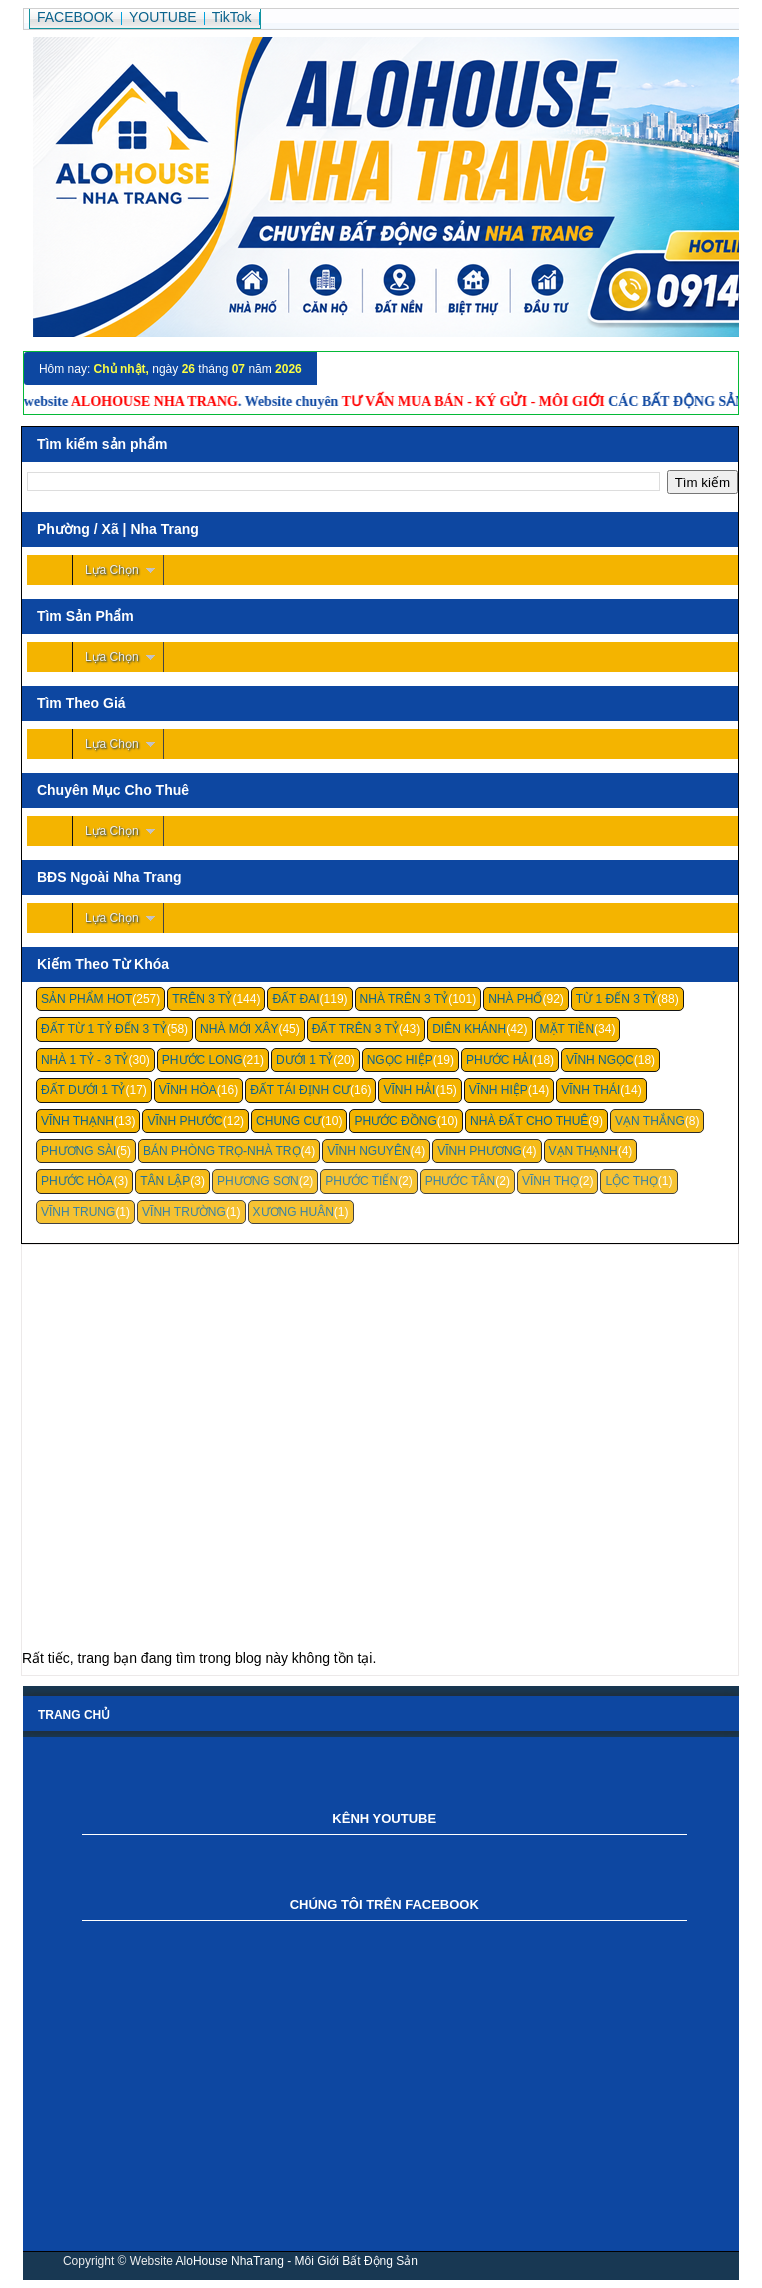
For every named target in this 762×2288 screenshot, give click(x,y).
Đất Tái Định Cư (300, 1090)
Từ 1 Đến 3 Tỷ (616, 999)
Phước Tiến (361, 1181)
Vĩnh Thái (590, 1090)
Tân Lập (165, 1181)
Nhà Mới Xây (239, 1029)
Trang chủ (74, 1715)
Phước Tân (460, 1181)
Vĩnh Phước (184, 1121)
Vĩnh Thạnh (77, 1121)
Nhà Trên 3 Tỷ (404, 999)
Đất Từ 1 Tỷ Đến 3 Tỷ (104, 1029)
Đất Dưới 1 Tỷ (83, 1090)
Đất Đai (295, 999)
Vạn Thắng (650, 1121)
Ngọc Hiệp (400, 1060)
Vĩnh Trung (78, 1212)
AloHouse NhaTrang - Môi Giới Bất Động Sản (297, 2261)
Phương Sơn (258, 1181)
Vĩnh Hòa (188, 1090)
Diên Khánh (469, 1029)
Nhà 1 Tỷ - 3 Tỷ (85, 1060)
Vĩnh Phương (479, 1151)
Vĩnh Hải (409, 1090)
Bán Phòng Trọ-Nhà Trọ (222, 1151)
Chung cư (288, 1121)
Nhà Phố (515, 999)
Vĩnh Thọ (550, 1181)
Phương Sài (78, 1151)
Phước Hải (499, 1060)
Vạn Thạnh (583, 1151)
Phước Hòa (77, 1181)
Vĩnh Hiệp (498, 1090)
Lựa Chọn (112, 570)
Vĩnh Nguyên (368, 1151)
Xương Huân (293, 1212)
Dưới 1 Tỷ (304, 1060)
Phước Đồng (395, 1121)
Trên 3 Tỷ (202, 999)
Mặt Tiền (567, 1029)
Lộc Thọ (631, 1181)
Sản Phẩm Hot (86, 999)
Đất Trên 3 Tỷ (355, 1029)
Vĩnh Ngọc (600, 1060)
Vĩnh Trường (184, 1212)
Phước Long (202, 1060)
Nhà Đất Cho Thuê (529, 1121)
